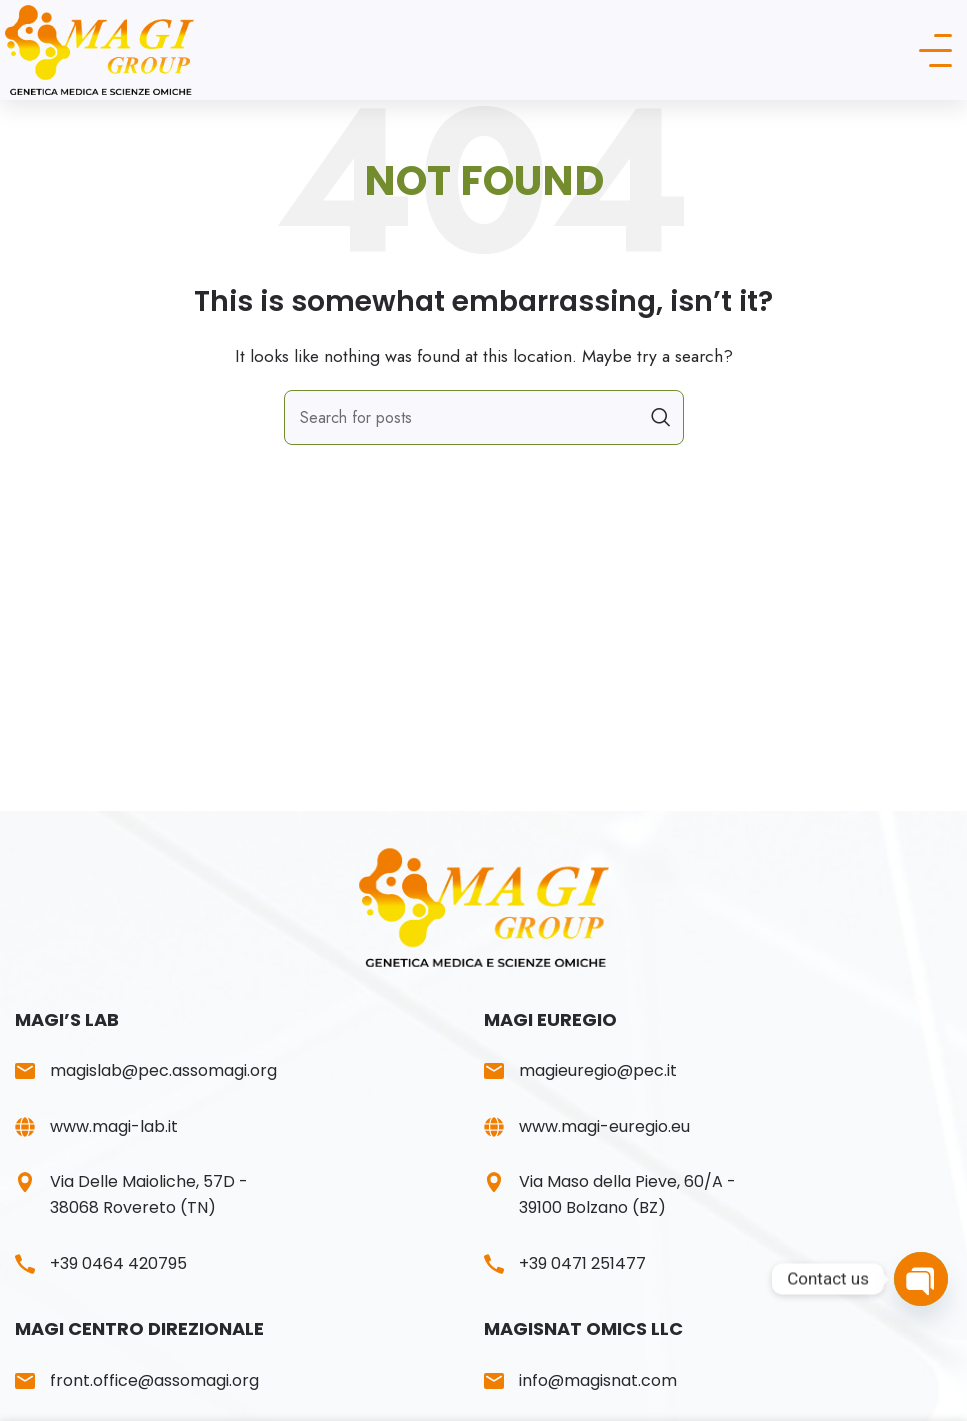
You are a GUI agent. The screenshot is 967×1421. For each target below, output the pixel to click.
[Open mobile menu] (935, 50)
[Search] (484, 417)
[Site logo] (109, 48)
